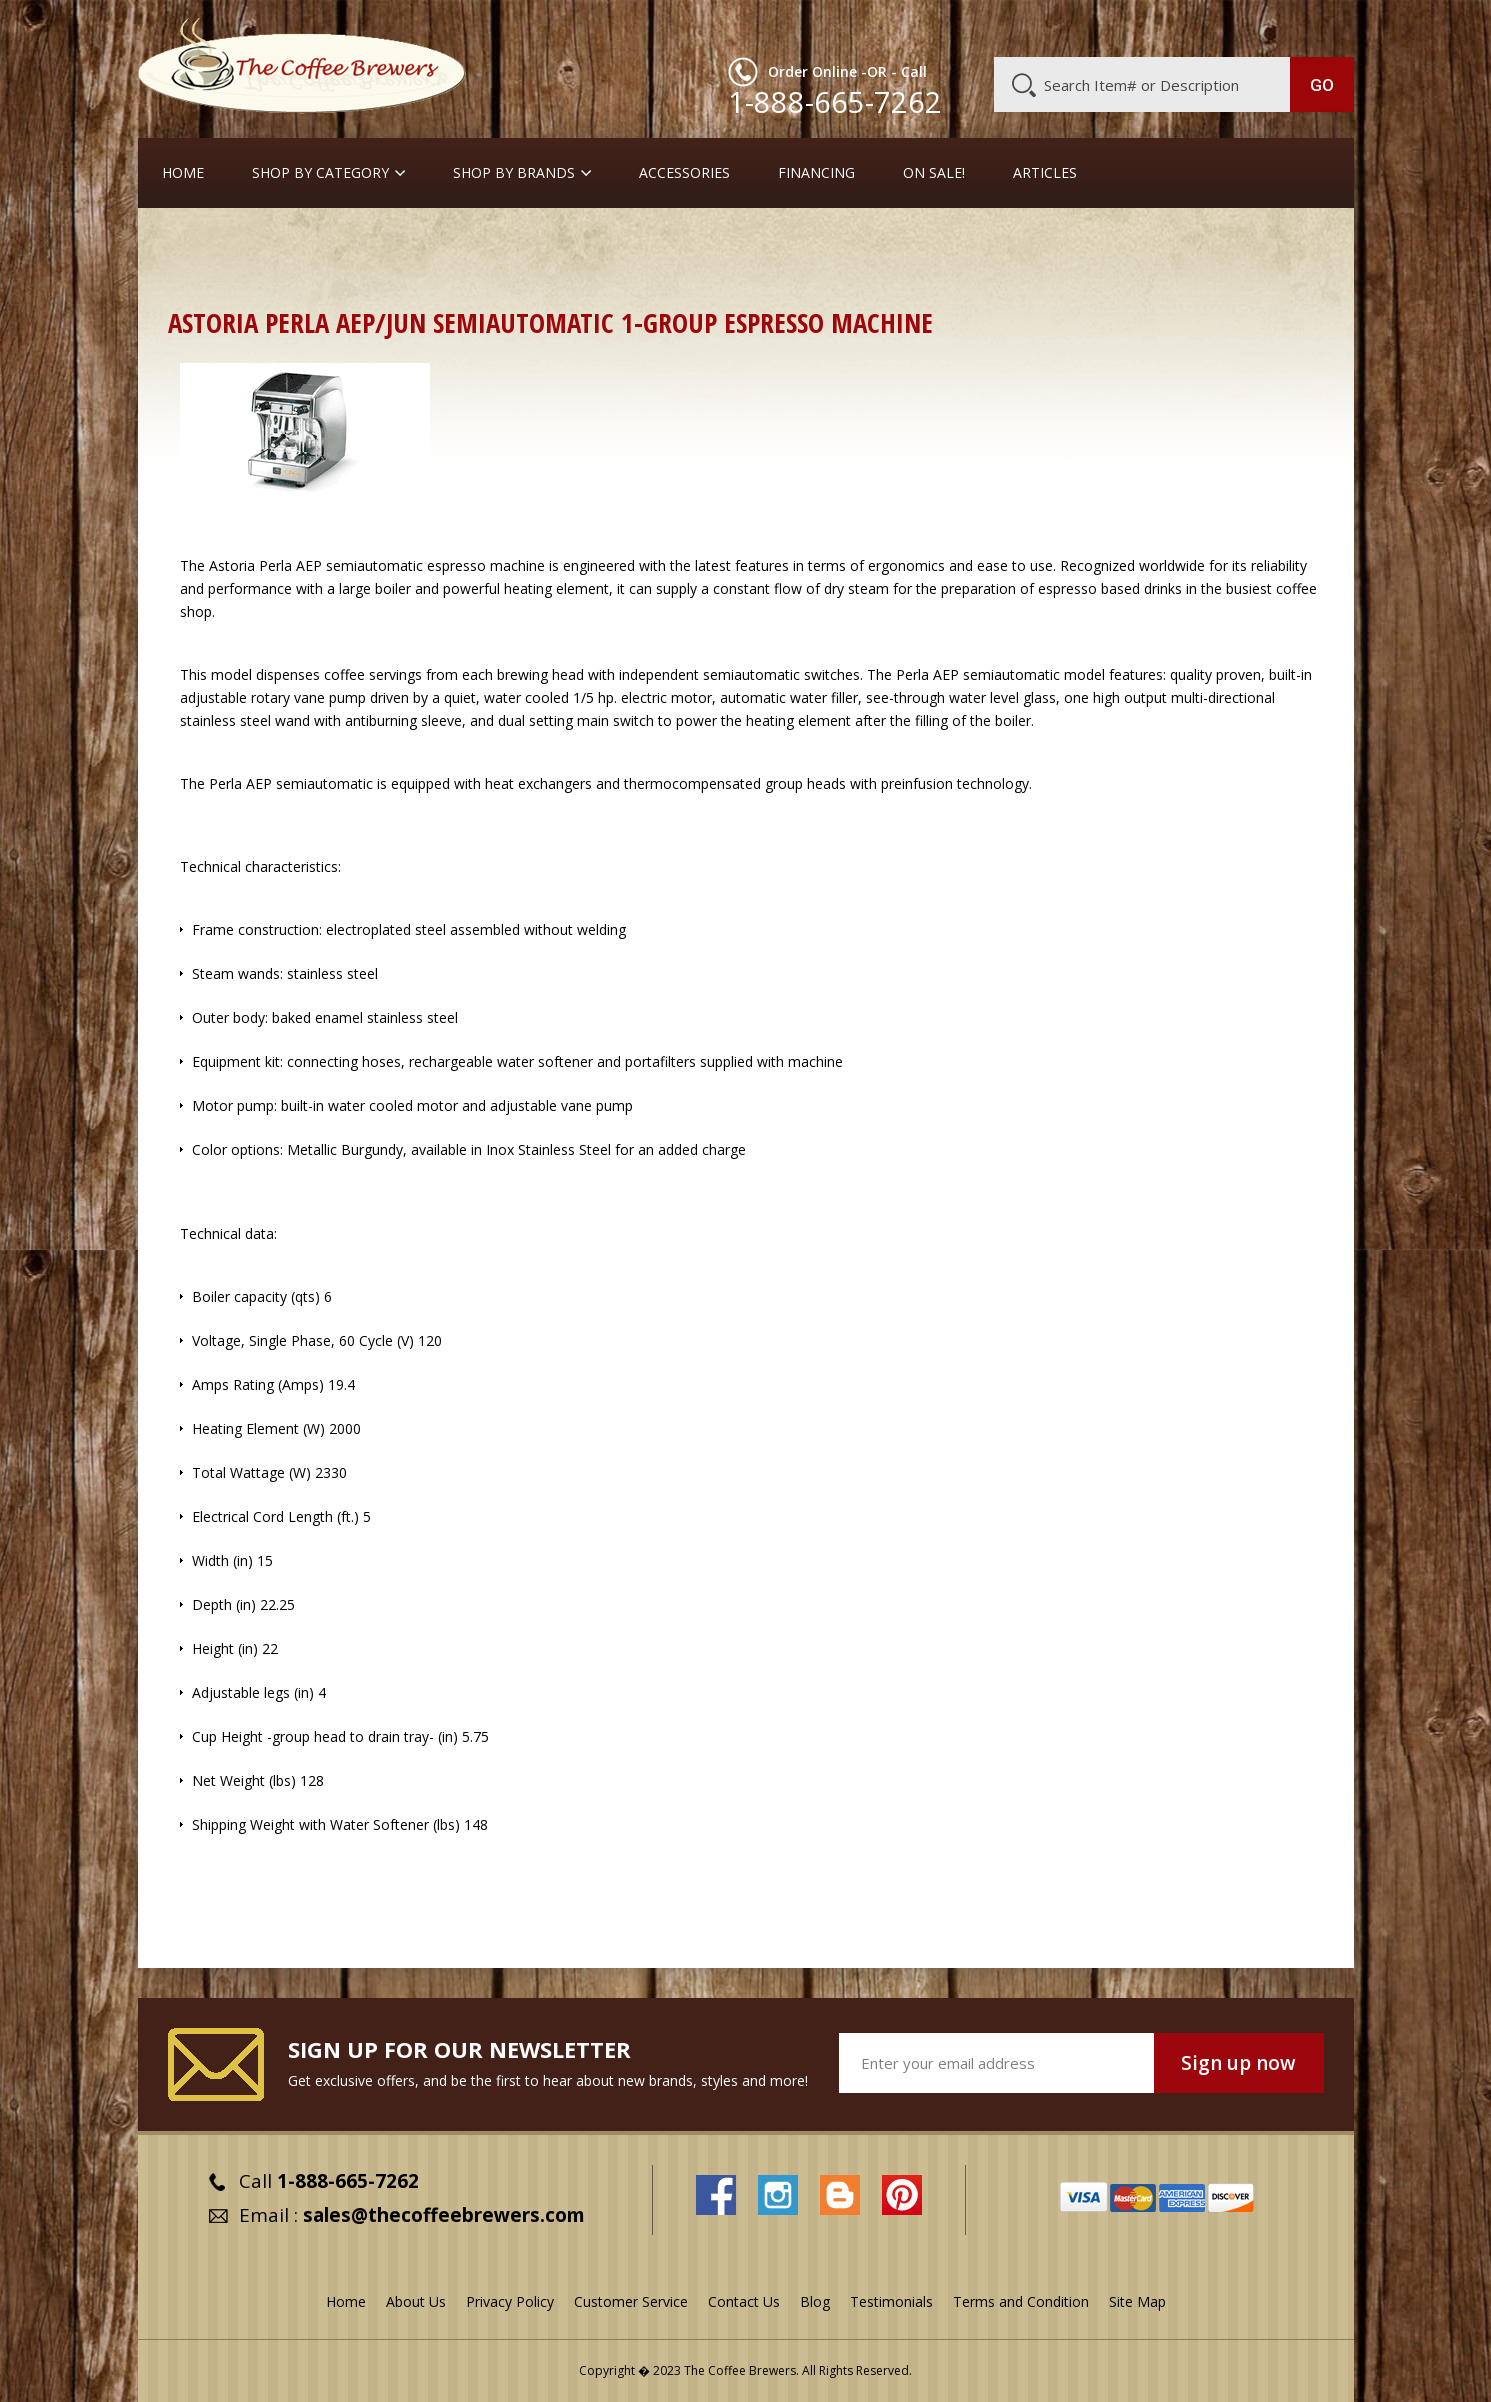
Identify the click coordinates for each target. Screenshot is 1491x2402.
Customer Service (1094, 27)
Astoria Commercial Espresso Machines (1072, 244)
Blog (1184, 27)
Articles (1045, 173)
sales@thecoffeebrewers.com (444, 2215)
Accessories (684, 173)
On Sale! (934, 173)
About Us (989, 27)
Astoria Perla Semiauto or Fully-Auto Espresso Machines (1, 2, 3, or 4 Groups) (433, 266)
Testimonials (891, 2301)
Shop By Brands (514, 173)
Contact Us (744, 2301)
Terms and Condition (1021, 2301)
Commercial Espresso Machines (512, 244)
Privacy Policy (510, 2301)
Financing (816, 173)
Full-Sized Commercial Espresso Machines (780, 244)
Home (183, 173)
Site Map (1137, 2301)
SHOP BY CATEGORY (320, 173)
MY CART (1315, 25)
